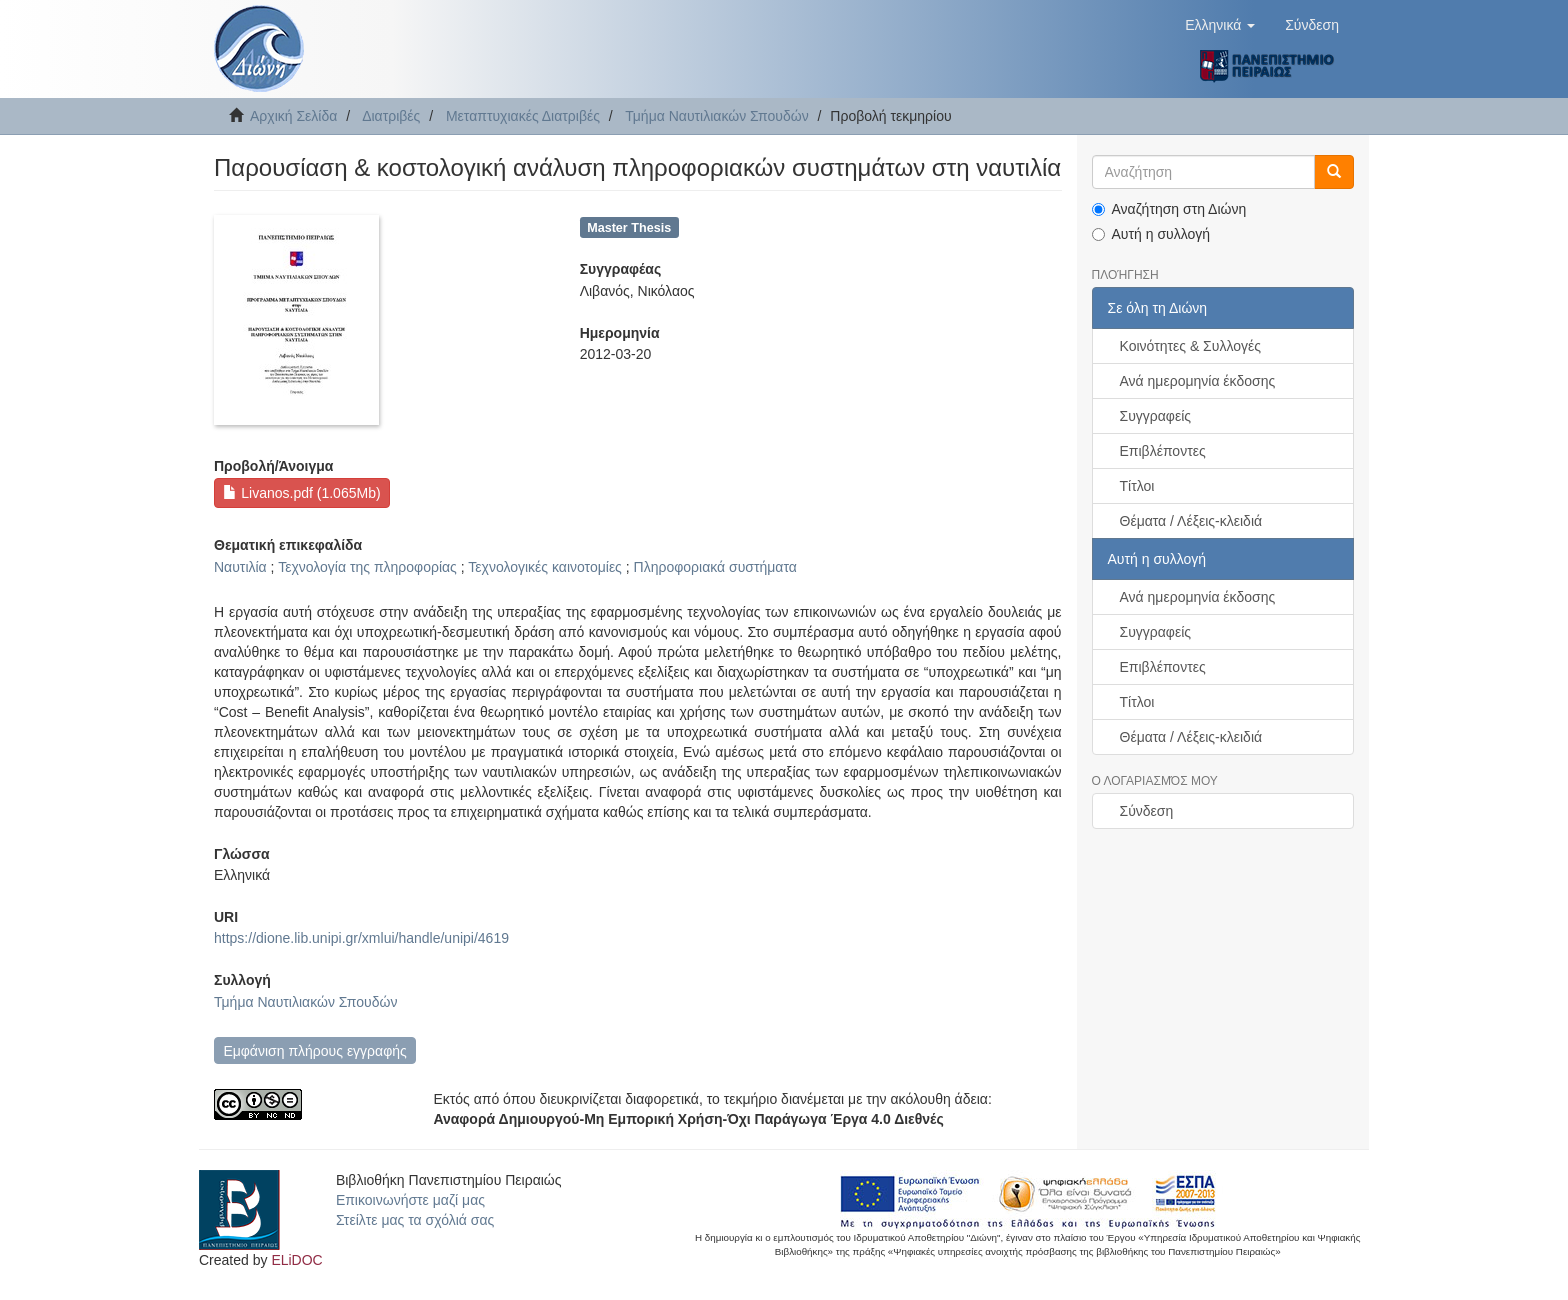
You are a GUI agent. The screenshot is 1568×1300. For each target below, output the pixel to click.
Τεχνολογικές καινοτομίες (545, 567)
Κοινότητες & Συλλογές (1190, 346)
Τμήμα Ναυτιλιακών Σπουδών (716, 116)
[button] (1220, 25)
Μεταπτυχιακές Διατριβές (523, 116)
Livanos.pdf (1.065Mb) (301, 493)
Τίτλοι (1137, 486)
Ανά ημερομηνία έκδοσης (1198, 381)
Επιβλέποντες (1163, 451)
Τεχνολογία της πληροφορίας (367, 567)
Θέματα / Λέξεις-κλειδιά (1191, 521)
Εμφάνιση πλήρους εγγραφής (314, 1051)
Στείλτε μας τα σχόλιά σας (415, 1220)
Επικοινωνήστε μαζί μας (410, 1200)
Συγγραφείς (1156, 416)
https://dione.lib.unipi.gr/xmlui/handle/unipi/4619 (361, 938)
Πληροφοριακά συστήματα (715, 567)
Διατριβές (391, 116)
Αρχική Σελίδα (293, 116)
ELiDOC (296, 1260)
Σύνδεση (1147, 811)
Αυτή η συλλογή (1151, 234)
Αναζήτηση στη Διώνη (1169, 209)
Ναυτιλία (240, 567)
